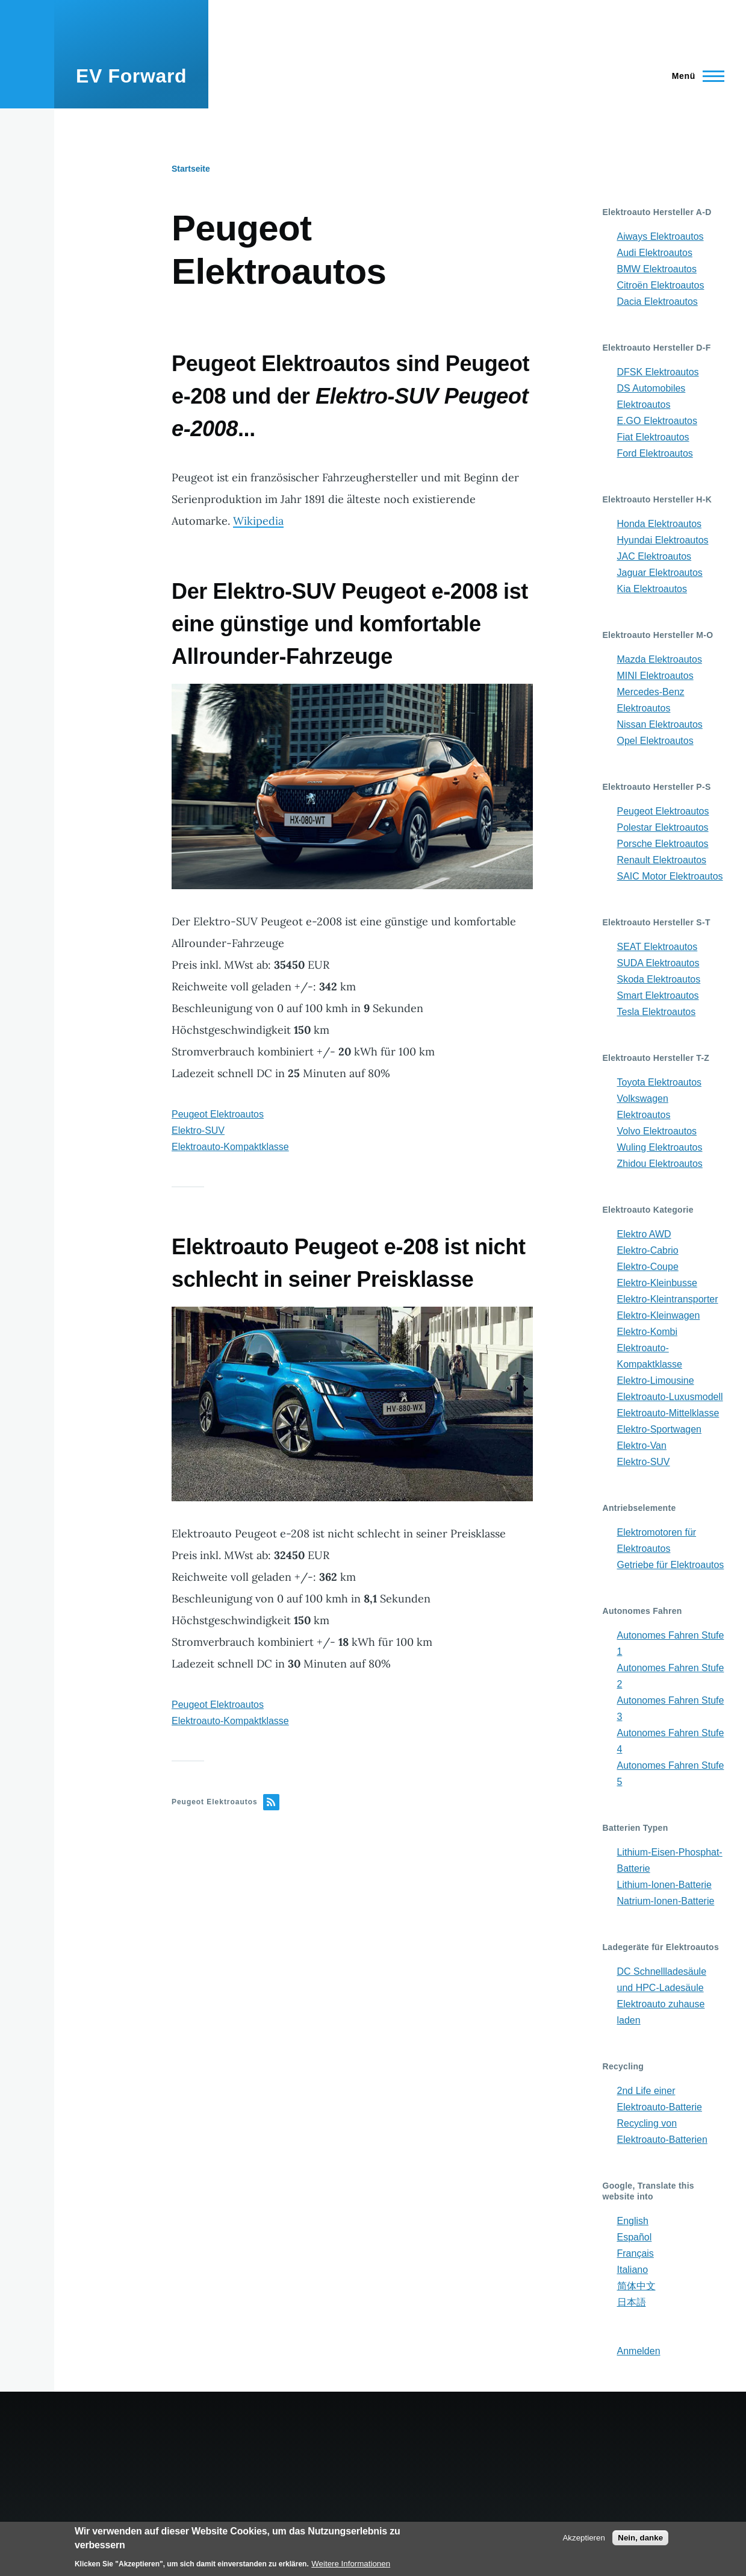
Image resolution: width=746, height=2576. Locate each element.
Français (635, 2253)
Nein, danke (640, 2537)
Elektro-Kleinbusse (657, 1283)
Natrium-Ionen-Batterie (666, 1901)
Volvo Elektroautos (657, 1131)
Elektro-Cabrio (648, 1250)
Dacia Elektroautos (657, 301)
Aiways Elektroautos (660, 236)
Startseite (191, 169)
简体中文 (636, 2286)
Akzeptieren (583, 2537)
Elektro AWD (644, 1234)
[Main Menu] (694, 76)
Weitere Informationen (350, 2563)
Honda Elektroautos (659, 524)
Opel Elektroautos (655, 741)
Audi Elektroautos (654, 253)
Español (634, 2237)
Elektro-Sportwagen (659, 1429)
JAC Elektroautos (654, 556)
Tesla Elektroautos (656, 1012)
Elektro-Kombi (647, 1332)
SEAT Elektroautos (657, 947)
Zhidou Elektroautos (660, 1163)
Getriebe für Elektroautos (670, 1565)
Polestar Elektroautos (663, 827)
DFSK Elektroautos (658, 372)
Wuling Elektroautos (660, 1147)
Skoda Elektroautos (659, 979)
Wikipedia (258, 521)
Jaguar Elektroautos (660, 572)
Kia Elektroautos (652, 589)
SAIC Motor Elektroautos (670, 876)
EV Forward (131, 76)
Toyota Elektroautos (659, 1082)
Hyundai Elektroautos (663, 540)
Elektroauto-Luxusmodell (670, 1397)
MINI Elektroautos (655, 676)
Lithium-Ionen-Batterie (664, 1885)
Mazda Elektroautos (659, 659)
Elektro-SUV (198, 1130)
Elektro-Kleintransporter (667, 1299)
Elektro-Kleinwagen (658, 1315)
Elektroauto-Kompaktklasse (230, 1147)
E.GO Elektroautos (657, 421)
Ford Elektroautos (655, 453)
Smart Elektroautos (658, 995)
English (632, 2221)
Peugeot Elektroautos (218, 1114)
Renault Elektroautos (662, 860)
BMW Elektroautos (657, 269)
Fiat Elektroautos (653, 437)
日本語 (631, 2302)
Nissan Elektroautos (660, 724)
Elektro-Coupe (648, 1266)
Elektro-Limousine (655, 1380)
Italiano (632, 2270)
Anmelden (639, 2351)
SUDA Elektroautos (658, 963)
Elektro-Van (642, 1445)
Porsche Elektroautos (663, 844)
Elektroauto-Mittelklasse (668, 1413)
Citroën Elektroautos (660, 285)
